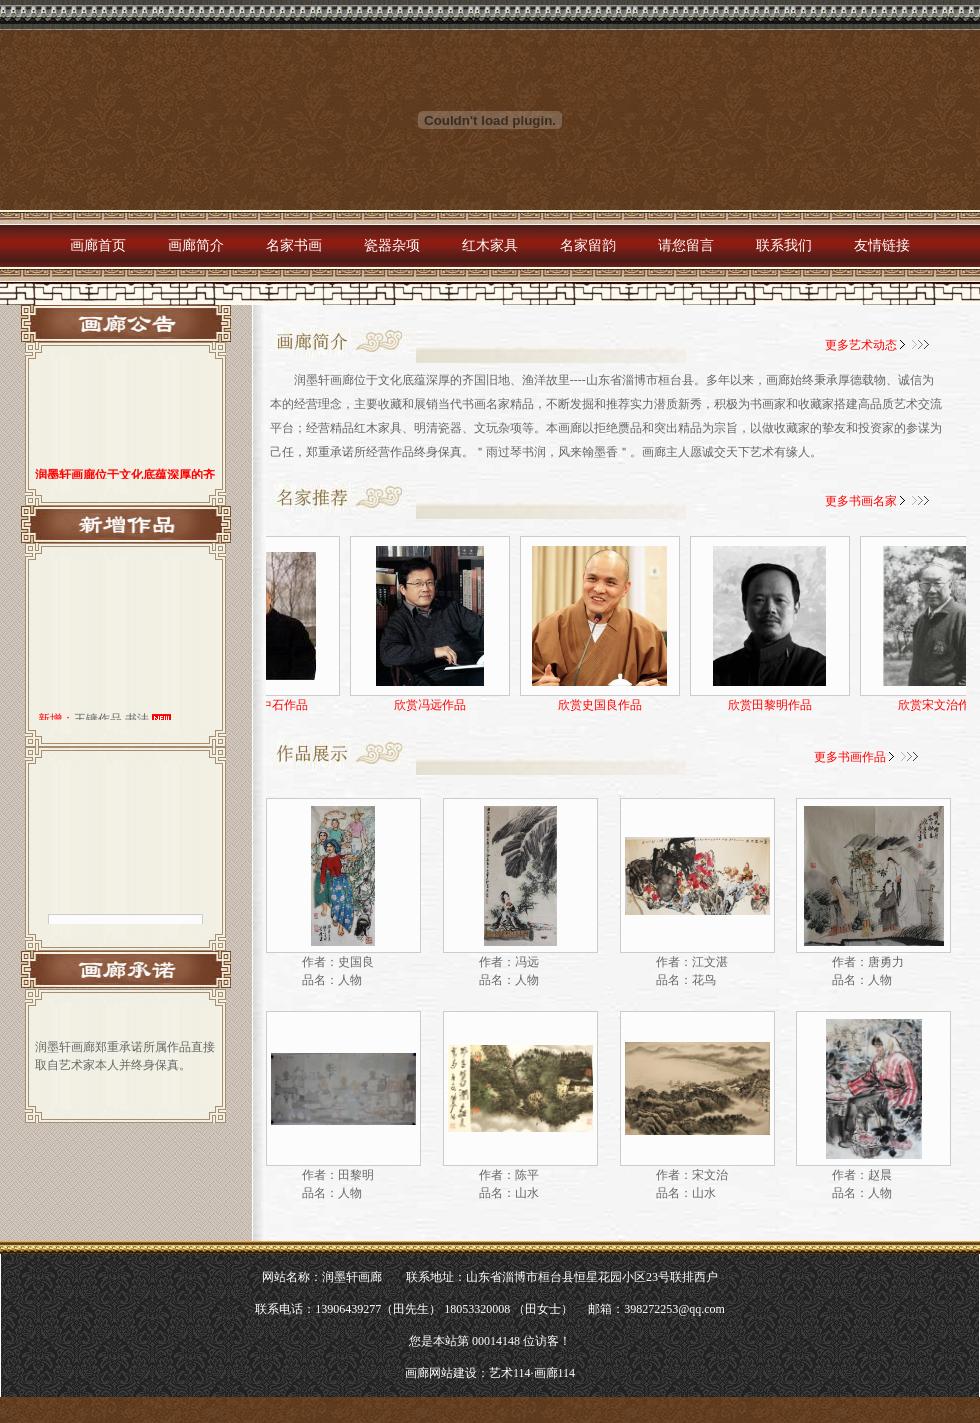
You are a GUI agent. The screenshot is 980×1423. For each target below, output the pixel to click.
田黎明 (356, 1175)
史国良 (356, 962)
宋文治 (710, 1175)
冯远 (527, 962)
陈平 (527, 1175)
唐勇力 (886, 962)
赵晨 (880, 1175)
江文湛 (710, 962)
